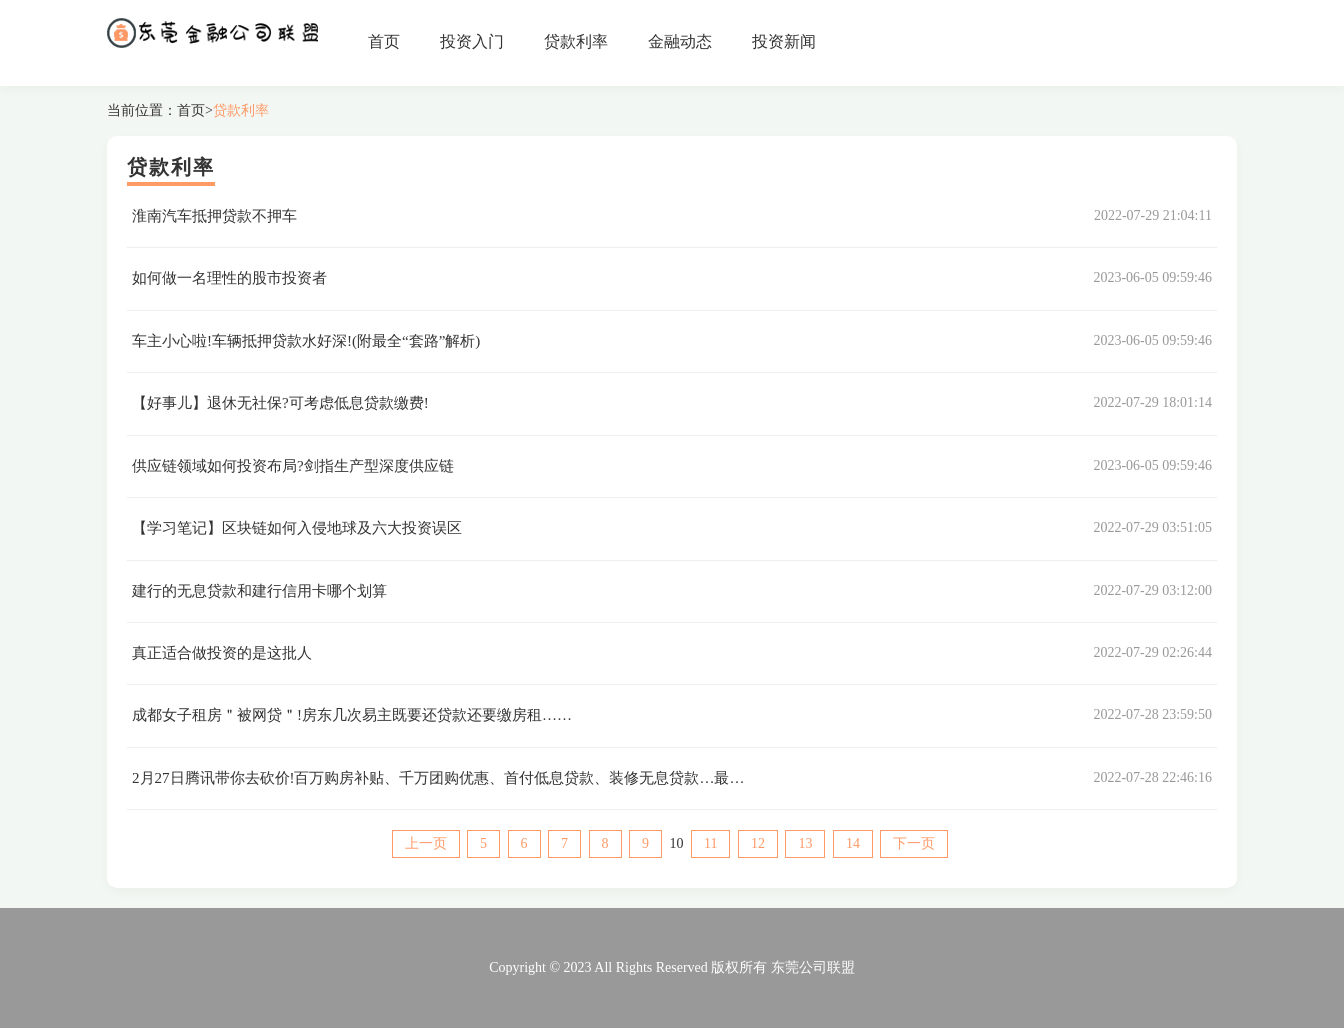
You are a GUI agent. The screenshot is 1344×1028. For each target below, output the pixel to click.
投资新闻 (784, 41)
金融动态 (680, 41)
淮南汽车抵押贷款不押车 (214, 216)
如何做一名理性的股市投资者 (229, 278)
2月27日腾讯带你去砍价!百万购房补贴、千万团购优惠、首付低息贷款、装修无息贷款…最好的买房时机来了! (493, 778)
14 (853, 843)
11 (710, 843)
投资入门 (472, 41)
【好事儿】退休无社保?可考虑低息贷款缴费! (280, 403)
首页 (384, 41)
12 (758, 843)
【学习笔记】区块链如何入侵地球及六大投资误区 (297, 528)
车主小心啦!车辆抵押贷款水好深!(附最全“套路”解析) (306, 341)
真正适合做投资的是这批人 (222, 653)
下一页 (914, 843)
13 (805, 843)
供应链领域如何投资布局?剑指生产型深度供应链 (293, 466)
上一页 (426, 843)
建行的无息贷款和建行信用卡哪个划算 (259, 591)
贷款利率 (576, 41)
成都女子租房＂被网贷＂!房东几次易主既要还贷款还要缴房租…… (352, 715)
